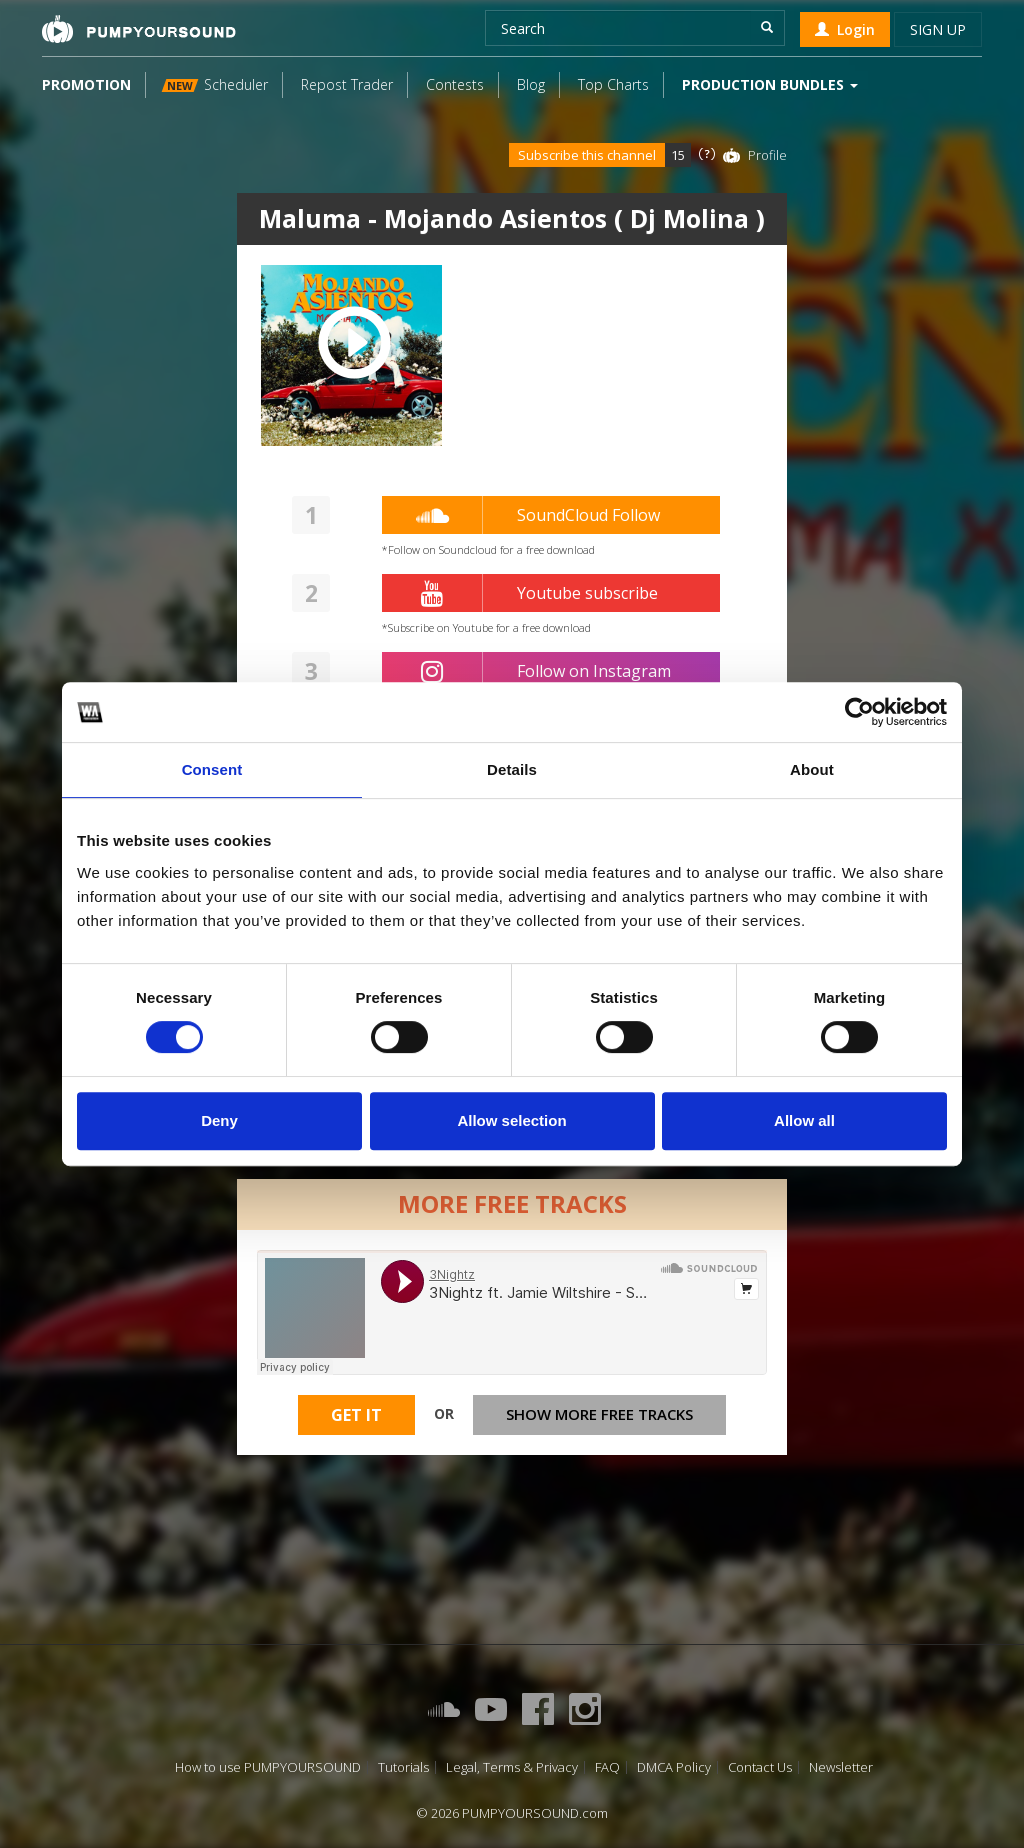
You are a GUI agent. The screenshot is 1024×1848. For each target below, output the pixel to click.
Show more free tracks (599, 1414)
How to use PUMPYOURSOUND (268, 1767)
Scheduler (215, 84)
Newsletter (841, 1767)
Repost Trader (347, 84)
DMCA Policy (674, 1767)
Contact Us (760, 1767)
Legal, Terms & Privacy (512, 1767)
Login (845, 29)
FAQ (607, 1767)
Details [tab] (512, 769)
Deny (219, 1120)
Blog (531, 84)
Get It (356, 1415)
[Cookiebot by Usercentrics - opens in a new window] (859, 712)
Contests (455, 84)
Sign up (938, 29)
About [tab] (812, 769)
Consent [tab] (212, 769)
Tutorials (403, 1767)
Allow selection (511, 1120)
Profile (767, 155)
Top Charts (613, 84)
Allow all (804, 1120)
